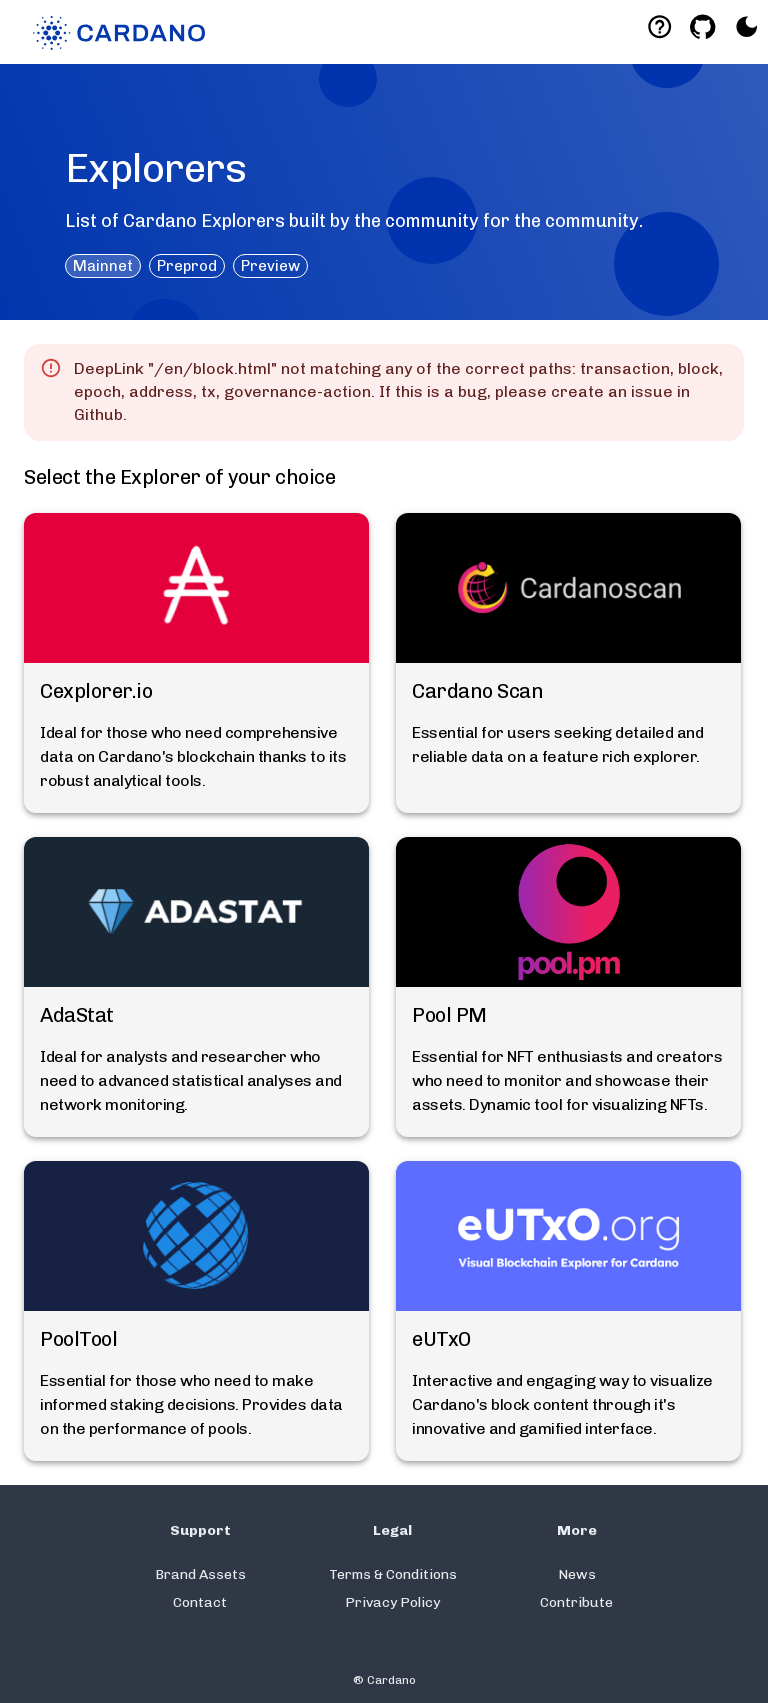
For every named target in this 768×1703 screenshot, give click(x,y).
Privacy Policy (392, 1602)
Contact (200, 1602)
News (577, 1574)
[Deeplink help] (659, 26)
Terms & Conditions (393, 1574)
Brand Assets (200, 1574)
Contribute (576, 1602)
